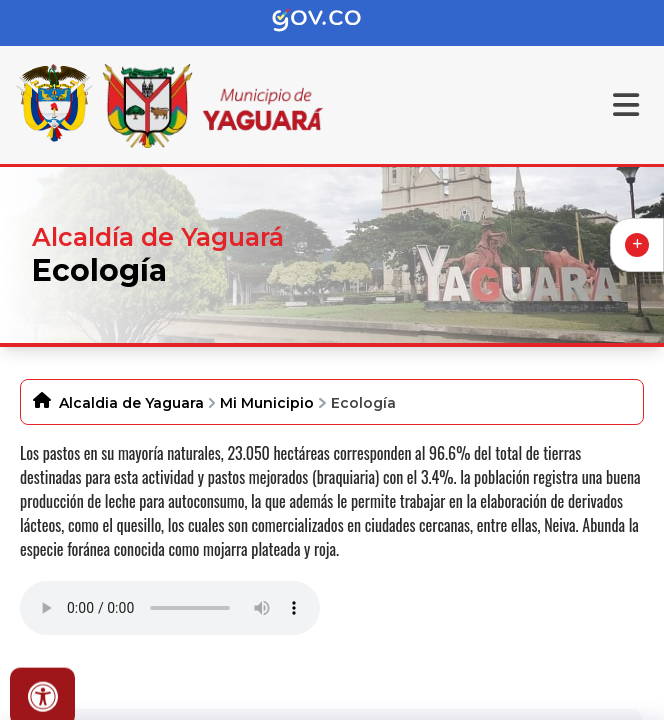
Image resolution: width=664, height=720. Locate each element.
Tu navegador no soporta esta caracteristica (170, 608)
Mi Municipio (267, 403)
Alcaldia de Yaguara (131, 403)
